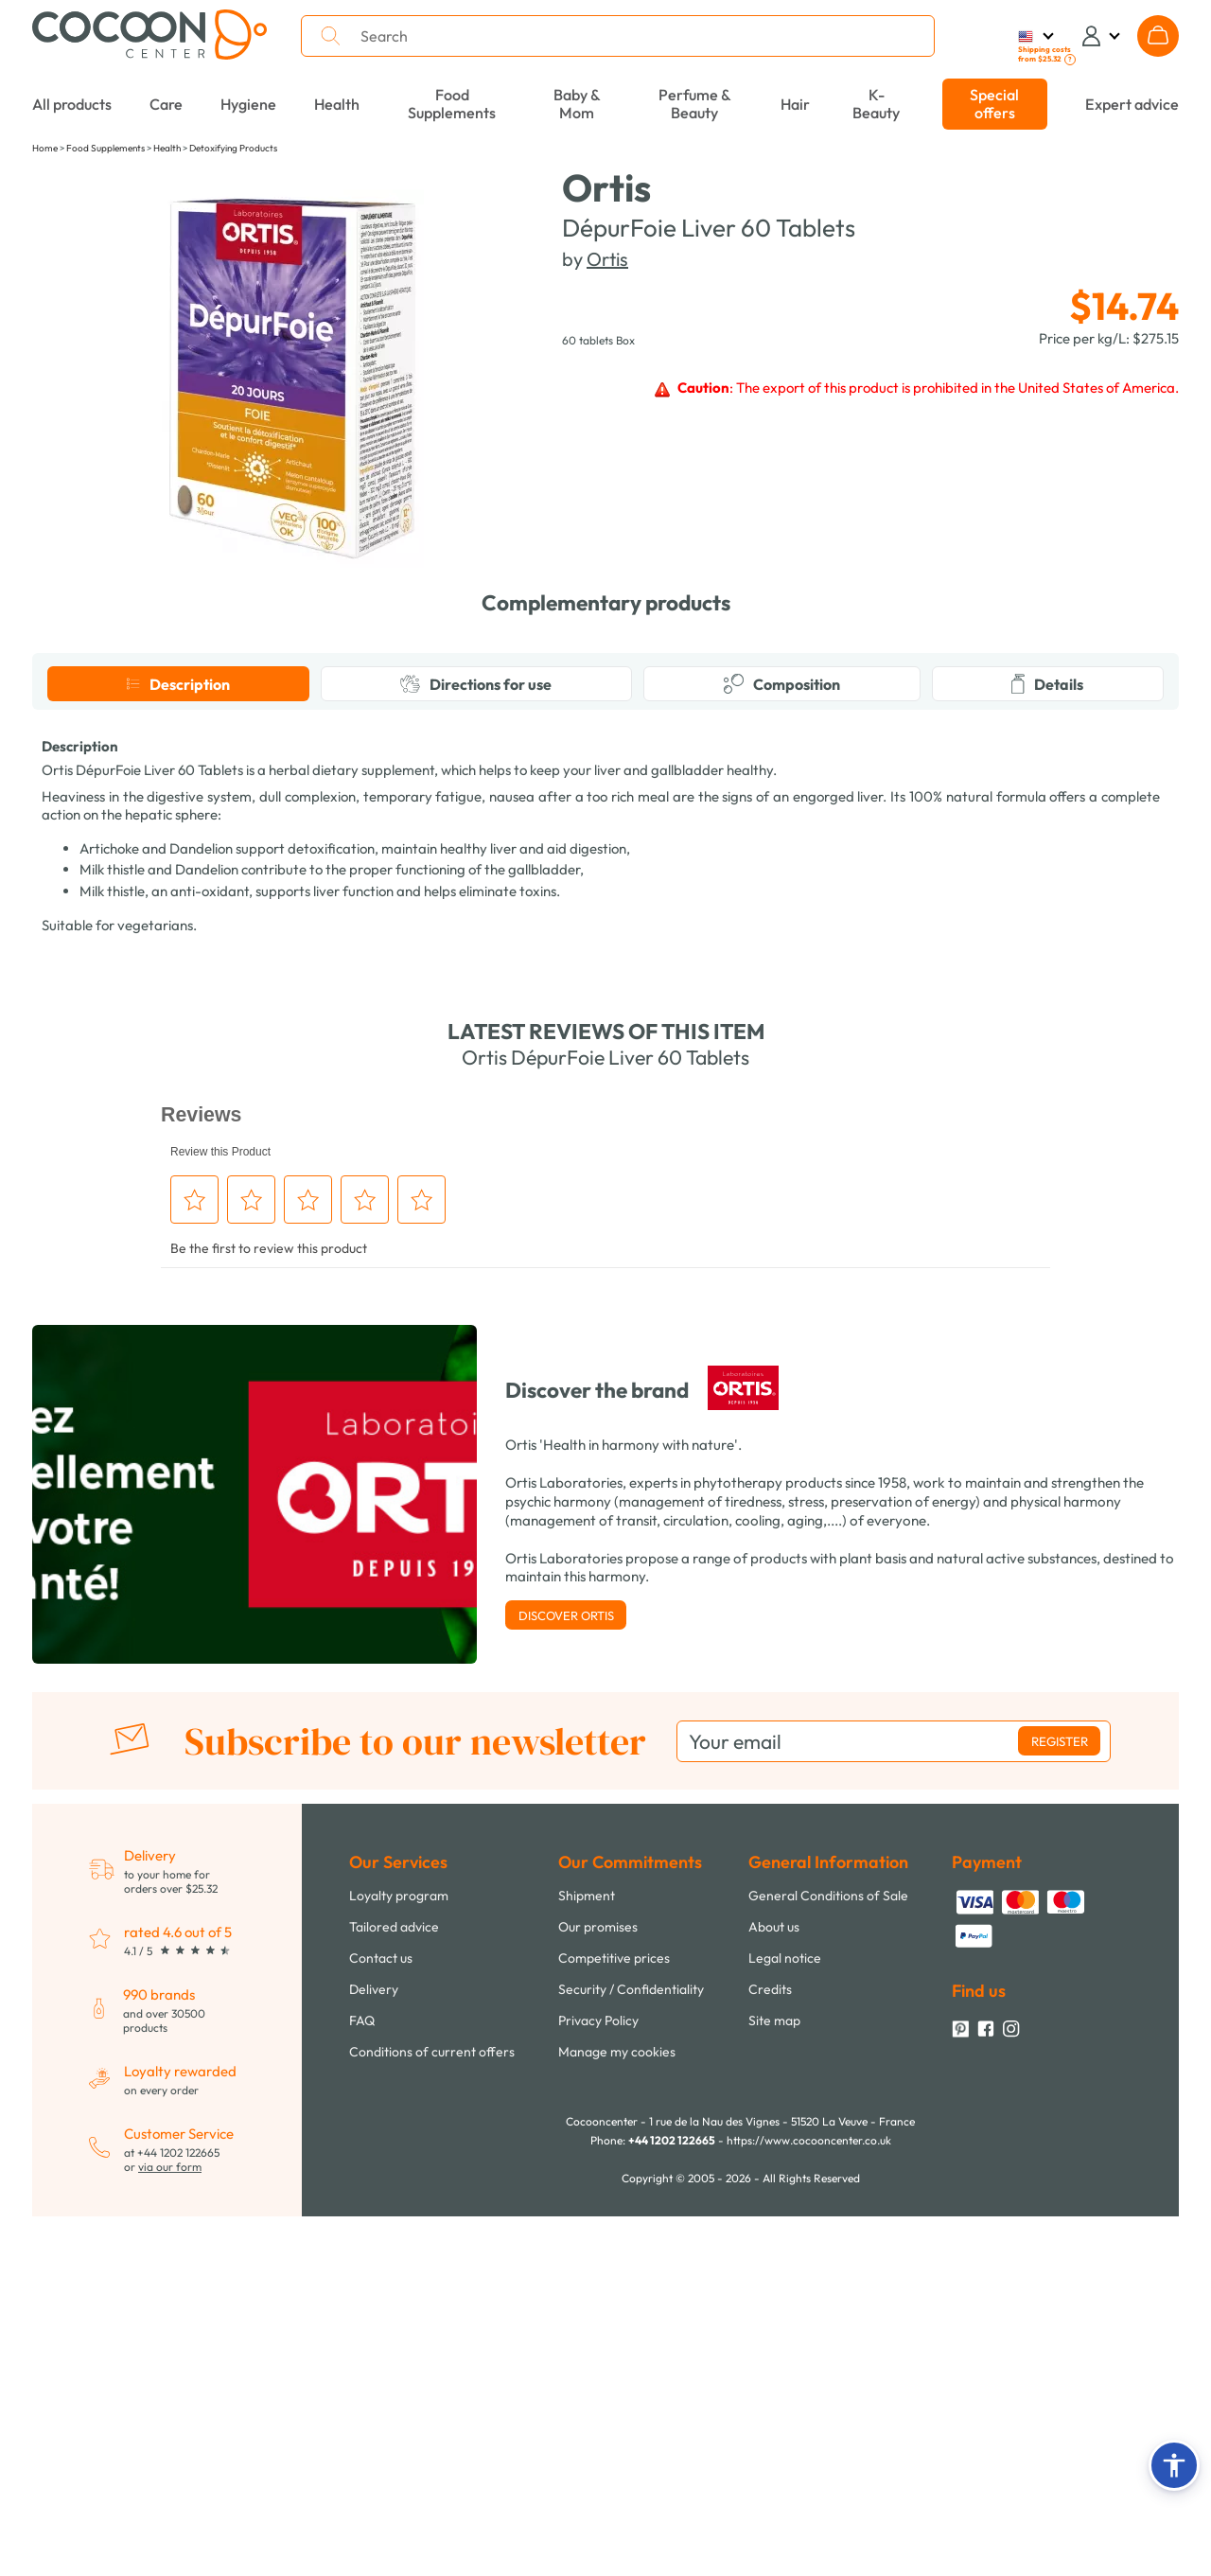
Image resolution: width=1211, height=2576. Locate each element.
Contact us (380, 2317)
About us (773, 2286)
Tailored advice (394, 2286)
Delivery (373, 2348)
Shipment (586, 2255)
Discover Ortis (566, 1975)
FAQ (362, 2380)
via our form (170, 2526)
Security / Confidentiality (631, 2348)
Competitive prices (614, 2317)
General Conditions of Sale (828, 2255)
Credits (770, 2348)
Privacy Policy (598, 2380)
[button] (1174, 2465)
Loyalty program (398, 2255)
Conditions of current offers (432, 2411)
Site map (774, 2380)
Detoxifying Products (233, 148)
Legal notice (784, 2317)
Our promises (598, 2286)
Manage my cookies (617, 2411)
